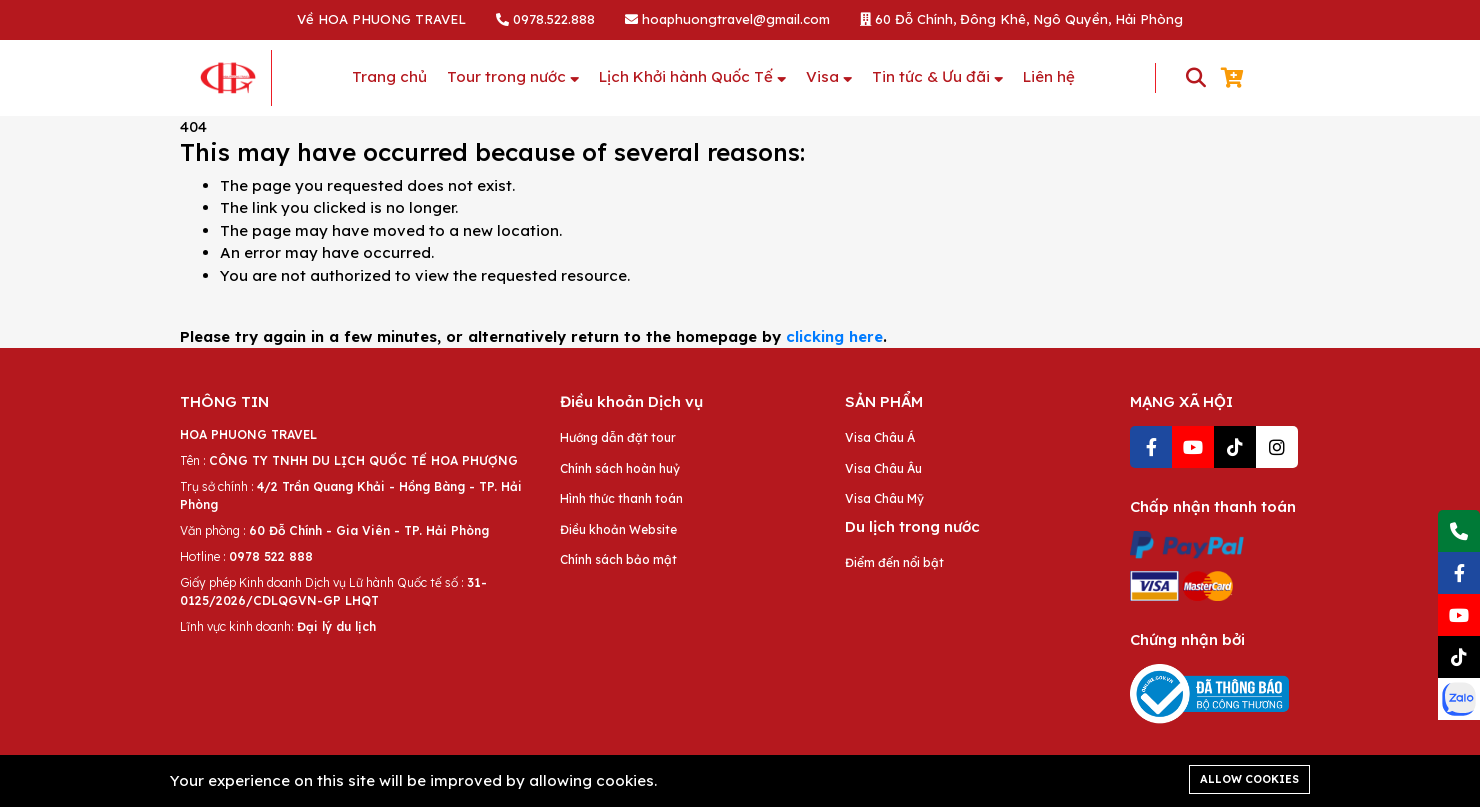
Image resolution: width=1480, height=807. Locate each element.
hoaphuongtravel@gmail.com (727, 19)
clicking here (834, 336)
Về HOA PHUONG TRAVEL (381, 19)
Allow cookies (1249, 779)
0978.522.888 (545, 19)
